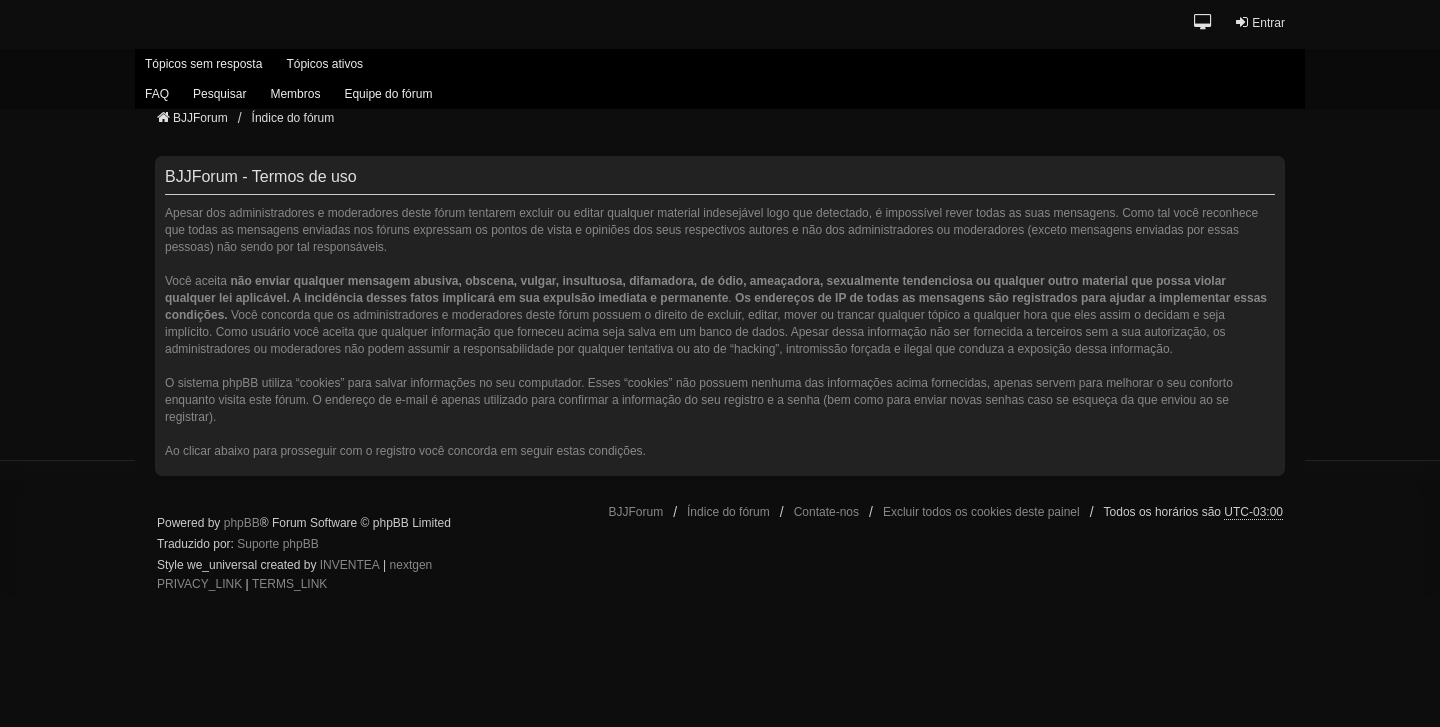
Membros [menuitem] (295, 94)
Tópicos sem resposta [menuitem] (203, 64)
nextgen (411, 565)
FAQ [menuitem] (157, 94)
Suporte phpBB (277, 544)
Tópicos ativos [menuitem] (324, 64)
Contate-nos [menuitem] (826, 512)
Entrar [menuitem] (1259, 22)
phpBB (242, 523)
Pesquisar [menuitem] (219, 94)
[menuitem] (199, 585)
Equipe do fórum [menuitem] (388, 94)
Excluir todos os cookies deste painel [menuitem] (981, 512)
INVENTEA (350, 565)
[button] (1203, 23)
